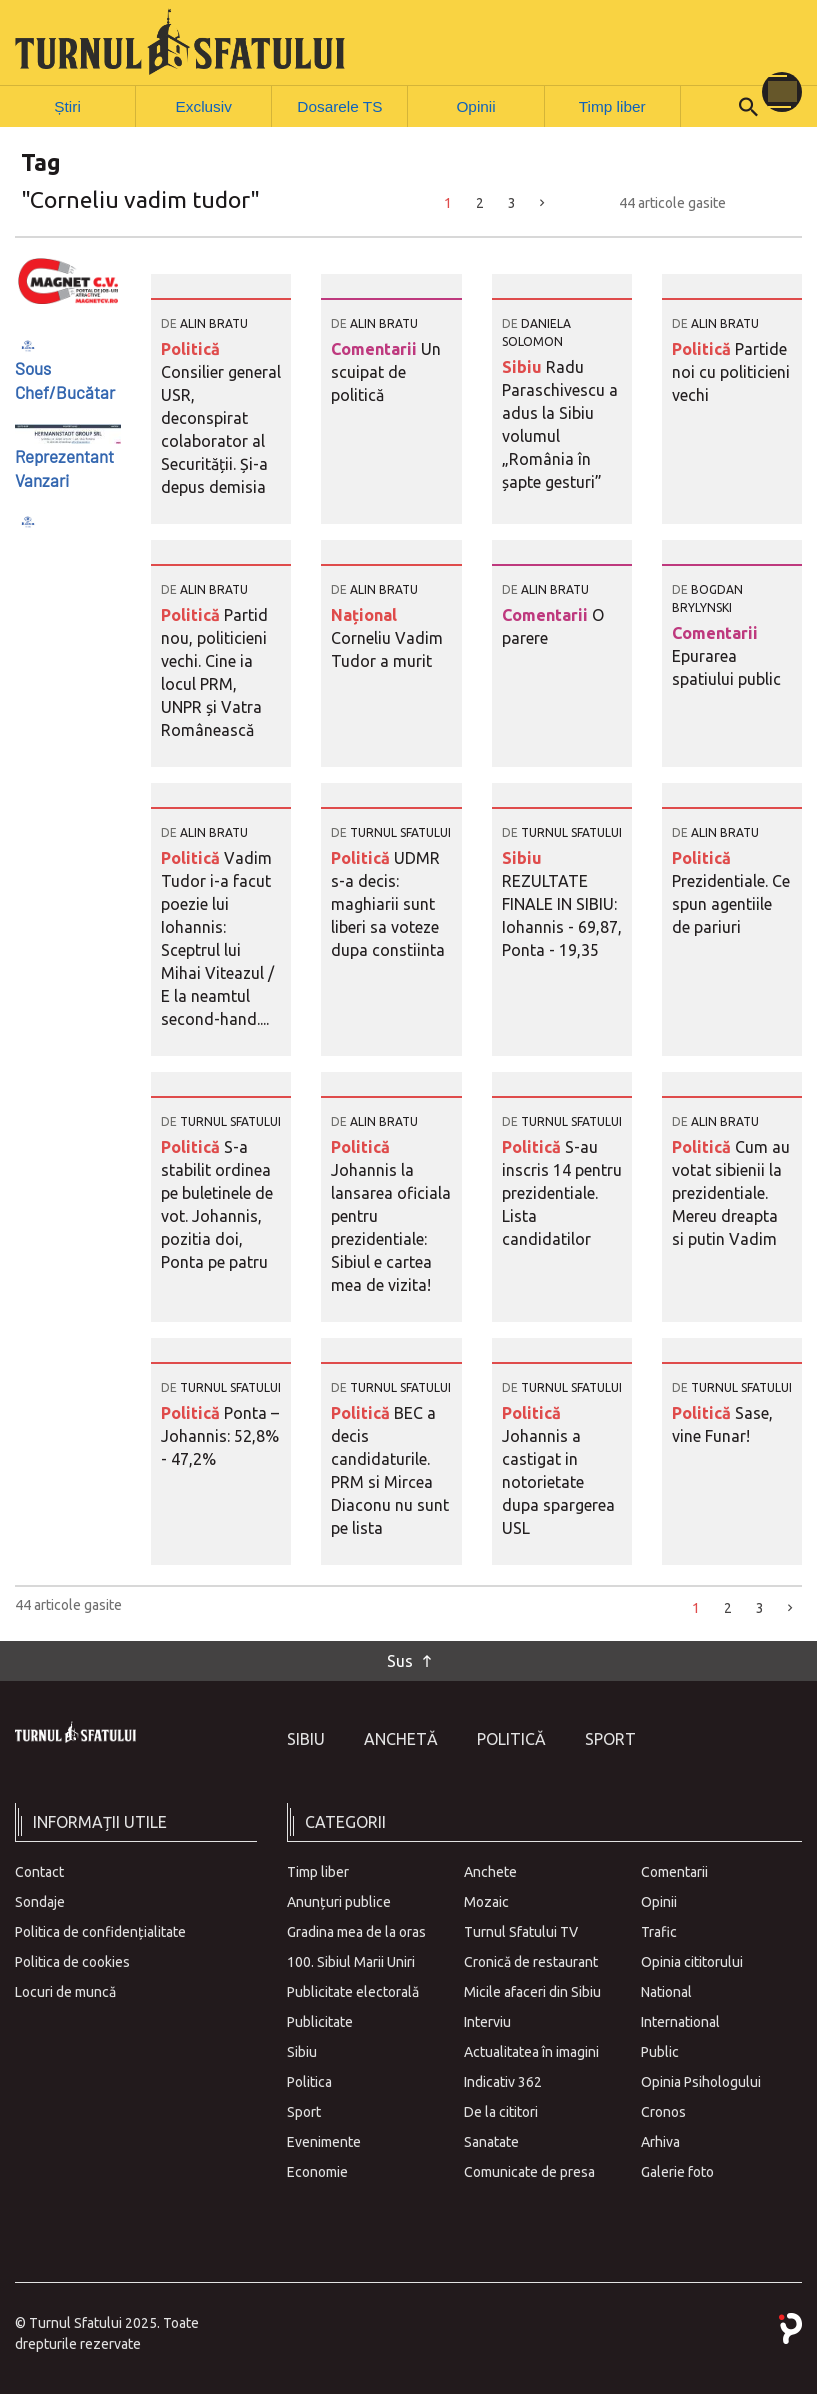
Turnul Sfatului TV (521, 1931)
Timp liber (612, 105)
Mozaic (486, 1901)
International (680, 2021)
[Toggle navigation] (782, 92)
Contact (39, 1871)
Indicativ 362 (503, 2081)
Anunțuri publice (339, 1901)
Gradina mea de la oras (356, 1931)
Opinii (476, 105)
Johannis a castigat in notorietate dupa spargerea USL (558, 1481)
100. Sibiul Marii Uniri (351, 1961)
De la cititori (501, 2111)
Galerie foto (677, 2171)
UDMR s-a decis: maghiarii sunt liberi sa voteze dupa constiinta (388, 903)
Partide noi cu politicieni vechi (731, 371)
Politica (309, 2081)
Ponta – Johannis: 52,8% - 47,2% (220, 1435)
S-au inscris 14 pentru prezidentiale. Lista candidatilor (562, 1192)
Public (660, 2051)
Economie (317, 2171)
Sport (610, 1738)
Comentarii (376, 348)
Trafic (659, 1931)
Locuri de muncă (65, 1991)
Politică (190, 348)
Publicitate (320, 2021)
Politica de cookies (72, 1961)
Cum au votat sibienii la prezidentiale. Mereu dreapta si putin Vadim (731, 1192)
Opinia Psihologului (701, 2081)
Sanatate (491, 2141)
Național (364, 614)
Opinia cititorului (692, 1961)
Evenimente (324, 2141)
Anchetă (401, 1738)
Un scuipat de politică (386, 371)
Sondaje (40, 1901)
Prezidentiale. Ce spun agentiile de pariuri (731, 903)
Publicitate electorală (353, 1991)
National (666, 1991)
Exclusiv (203, 105)
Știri (68, 105)
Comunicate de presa (529, 2171)
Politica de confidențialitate (100, 1931)
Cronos (663, 2111)
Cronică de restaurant (531, 1961)
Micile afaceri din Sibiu (532, 1991)
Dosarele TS (340, 105)
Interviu (487, 2021)
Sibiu (524, 366)
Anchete (490, 1871)
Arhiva (660, 2141)
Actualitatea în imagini (531, 2051)
